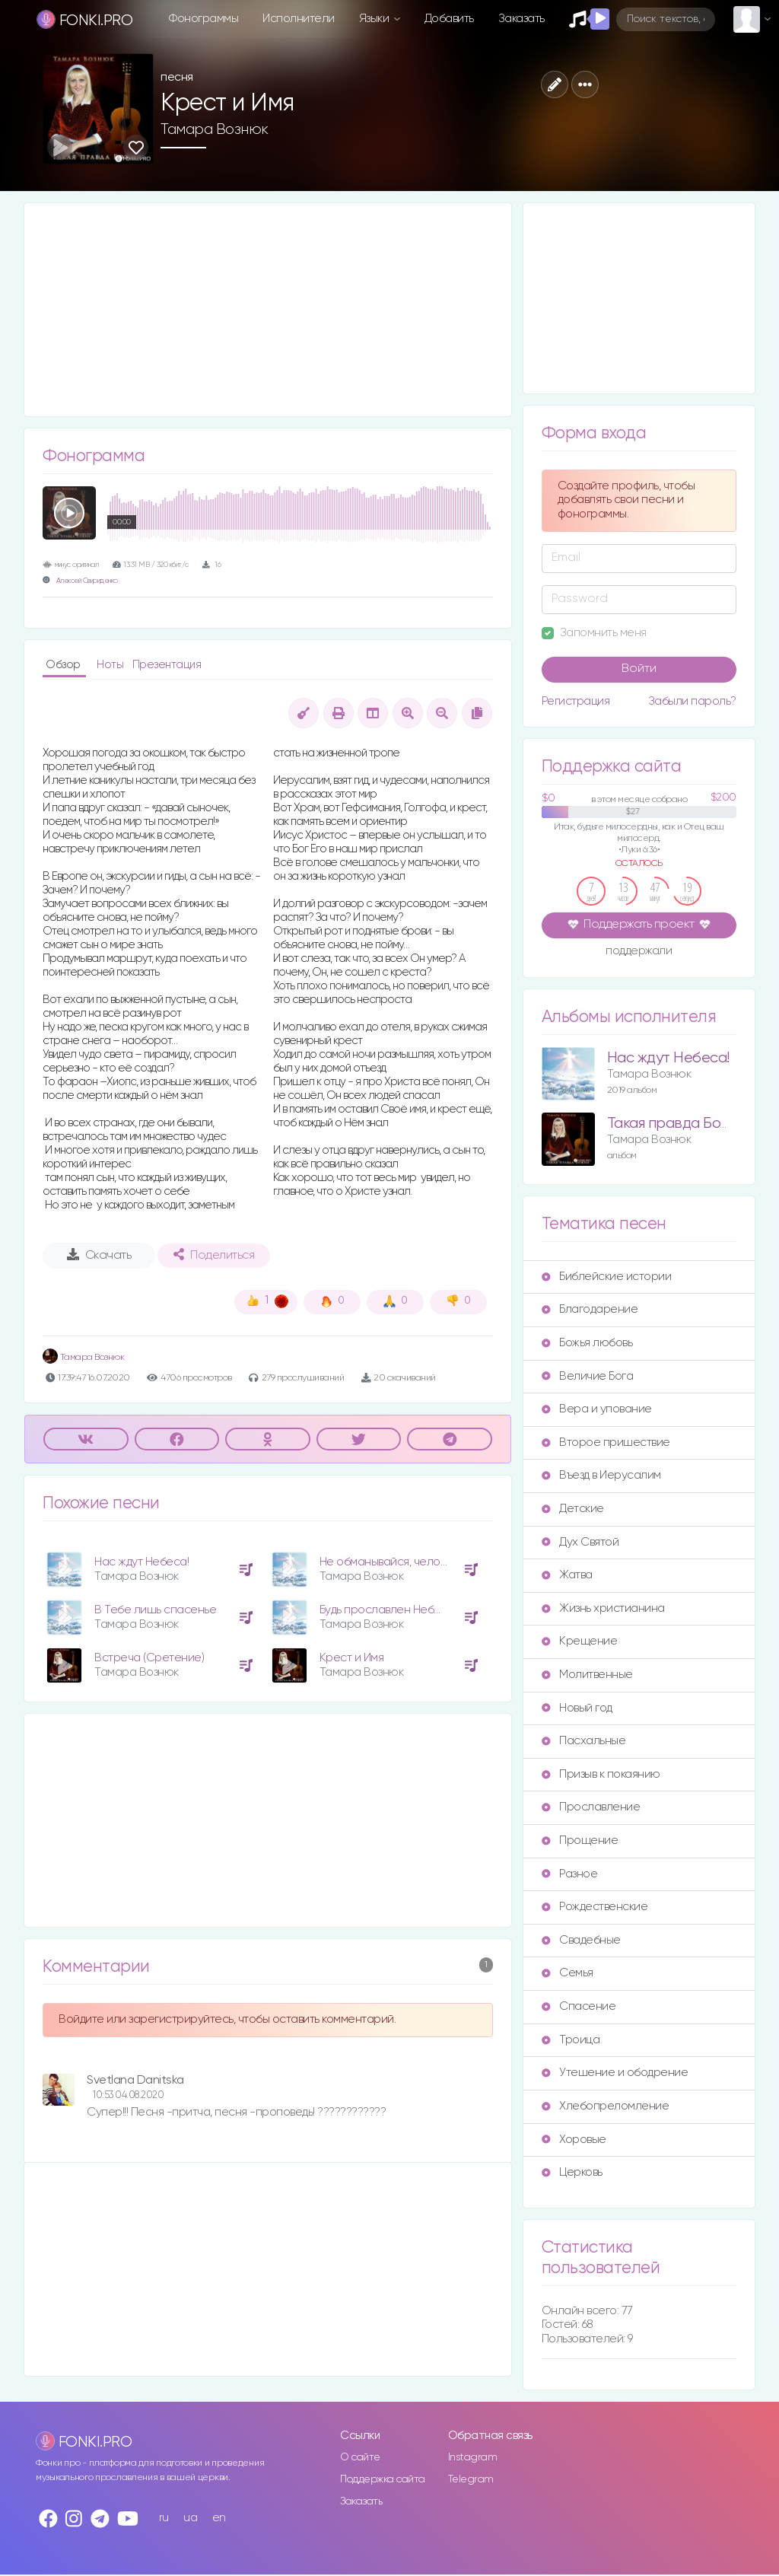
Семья (567, 1973)
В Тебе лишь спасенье (155, 1610)
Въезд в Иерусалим (601, 1475)
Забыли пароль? (692, 701)
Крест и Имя (352, 1658)
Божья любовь (587, 1342)
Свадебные (581, 1940)
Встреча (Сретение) (149, 1658)
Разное (569, 1874)
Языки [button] (375, 18)
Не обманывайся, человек (389, 1562)
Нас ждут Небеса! (141, 1562)
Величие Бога (587, 1376)
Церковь (572, 2172)
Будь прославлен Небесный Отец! (410, 1610)
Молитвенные (587, 1674)
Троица (570, 2040)
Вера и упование (597, 1409)
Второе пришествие (606, 1442)
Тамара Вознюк (215, 129)
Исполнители (298, 18)
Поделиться (213, 1255)
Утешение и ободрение (615, 2072)
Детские (573, 1508)
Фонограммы (203, 18)
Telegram (471, 2479)
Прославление (591, 1807)
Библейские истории (606, 1276)
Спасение (578, 2006)
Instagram (473, 2457)
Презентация (167, 664)
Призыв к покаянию (601, 1774)
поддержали (639, 952)
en (219, 2517)
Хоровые (574, 2139)
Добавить (449, 18)
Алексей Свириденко (87, 581)
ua (190, 2517)
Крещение (579, 1641)
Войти (639, 669)
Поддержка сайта (382, 2479)
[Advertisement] (267, 309)
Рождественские (594, 1906)
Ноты (111, 664)
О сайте (360, 2457)
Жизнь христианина (603, 1608)
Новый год (577, 1708)
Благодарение (590, 1309)
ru (164, 2517)
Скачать (99, 1255)
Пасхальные (583, 1741)
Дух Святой (580, 1542)
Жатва (567, 1575)
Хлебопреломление (605, 2106)
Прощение (580, 1840)
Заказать (521, 18)
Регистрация (576, 701)
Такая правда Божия (675, 1124)
